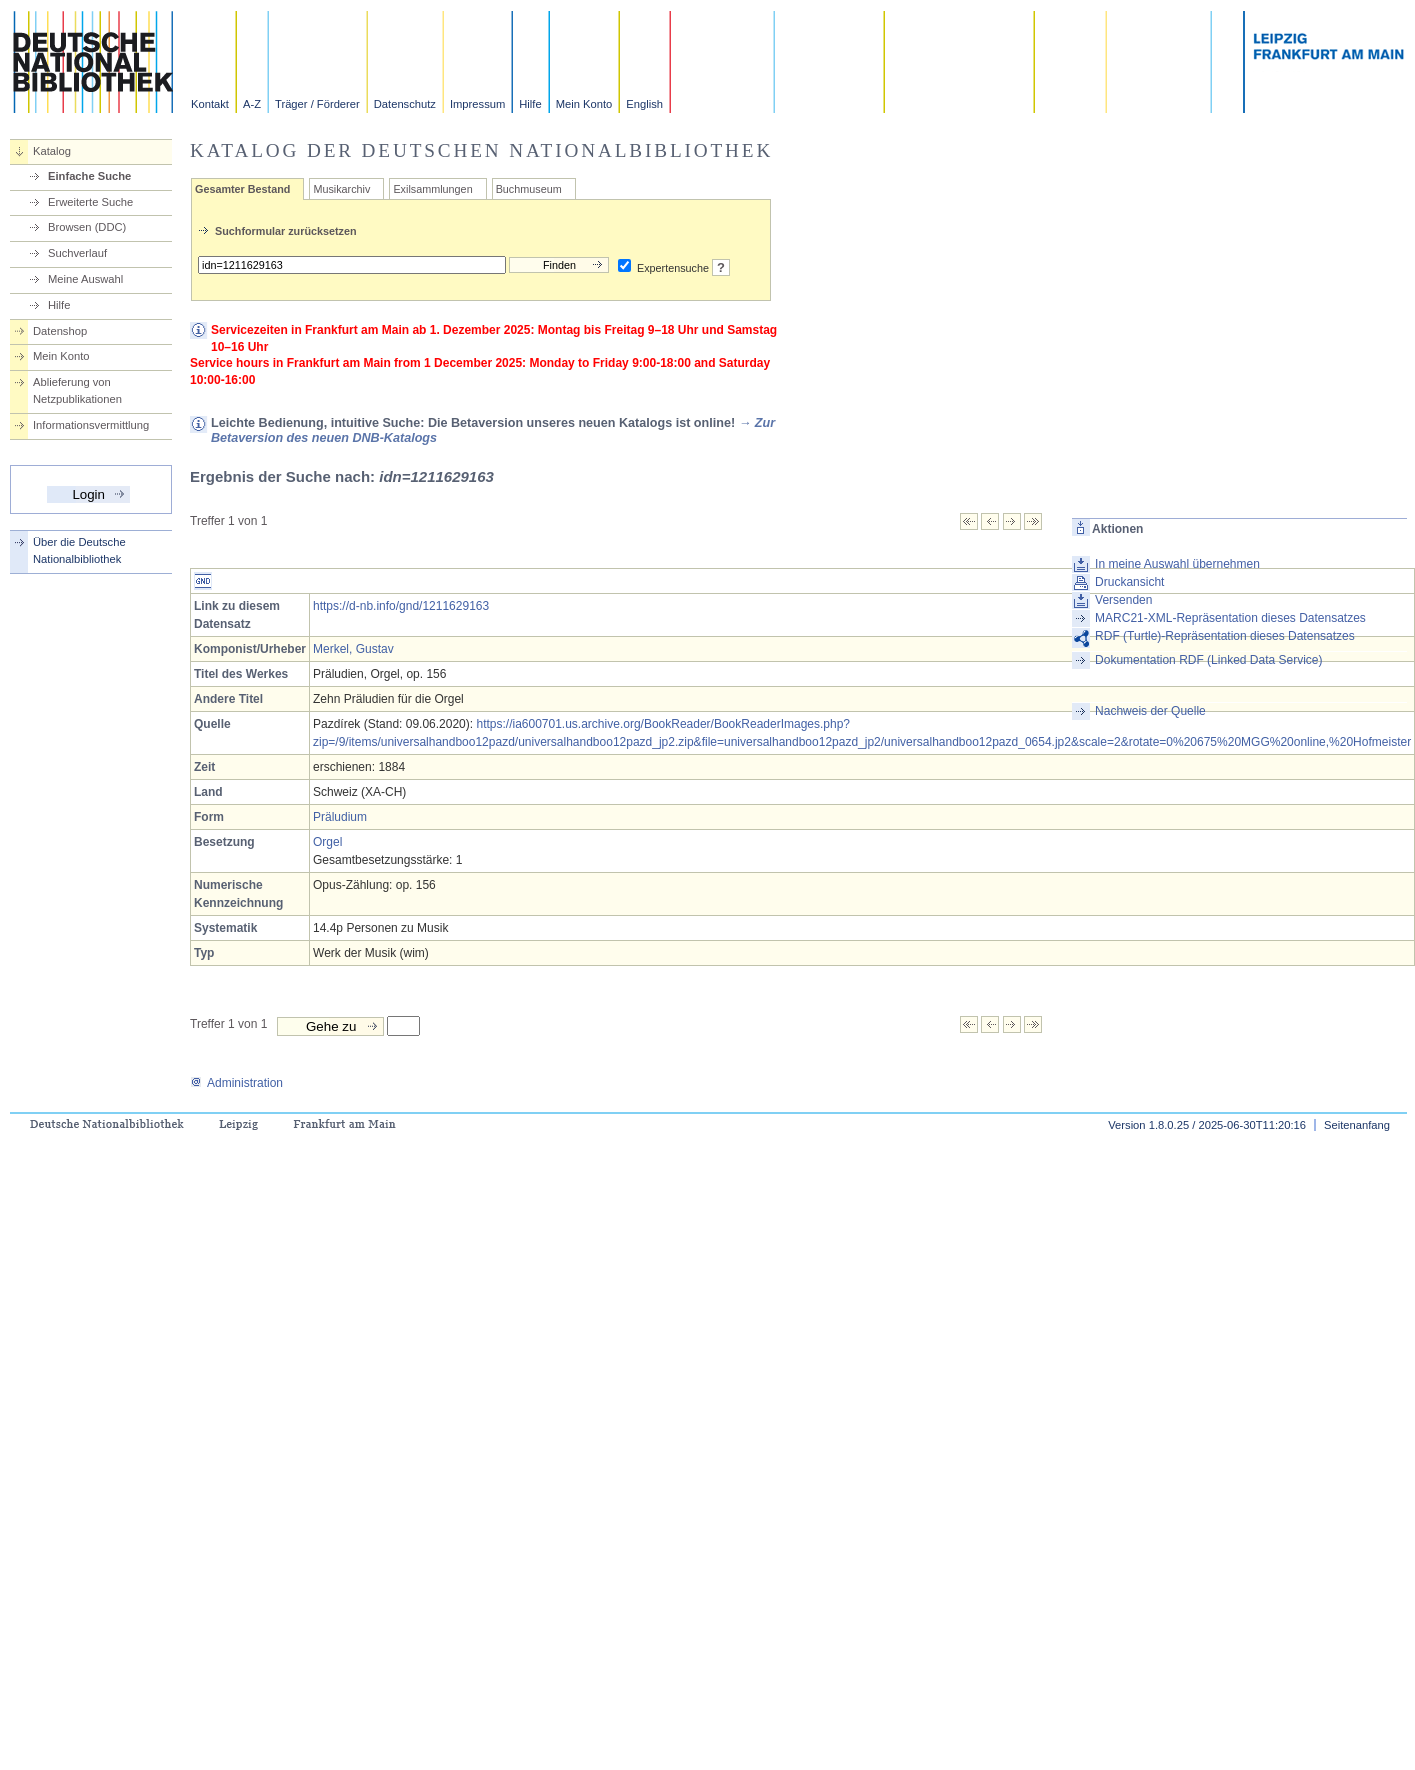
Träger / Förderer (317, 104)
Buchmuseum (529, 189)
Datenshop (60, 331)
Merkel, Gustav (353, 649)
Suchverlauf (77, 253)
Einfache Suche (89, 176)
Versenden (1123, 600)
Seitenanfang (1357, 1125)
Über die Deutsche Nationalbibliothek (79, 550)
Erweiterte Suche (90, 202)
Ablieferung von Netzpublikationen (77, 390)
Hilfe (530, 104)
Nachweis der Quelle (1150, 711)
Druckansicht (1129, 582)
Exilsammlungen (432, 189)
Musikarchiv (341, 189)
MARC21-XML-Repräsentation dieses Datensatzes (1230, 618)
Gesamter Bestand (242, 189)
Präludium (340, 817)
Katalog (52, 151)
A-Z (252, 104)
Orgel (327, 842)
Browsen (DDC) (87, 227)
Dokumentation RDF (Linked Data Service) (1208, 660)
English (644, 104)
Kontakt (210, 104)
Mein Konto (584, 104)
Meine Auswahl (85, 279)
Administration (236, 1083)
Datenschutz (405, 104)
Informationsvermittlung (91, 425)
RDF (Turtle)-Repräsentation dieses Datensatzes (1225, 636)
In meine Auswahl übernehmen (1177, 564)
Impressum (477, 104)
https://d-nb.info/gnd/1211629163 (401, 606)
